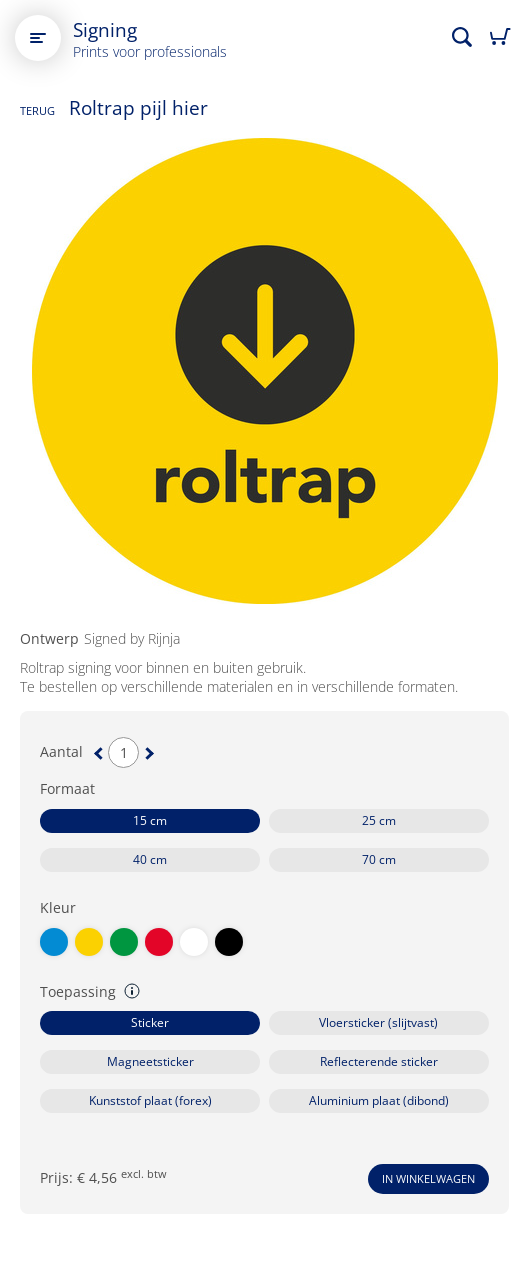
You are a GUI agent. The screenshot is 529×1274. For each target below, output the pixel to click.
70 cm (379, 859)
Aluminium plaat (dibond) (379, 1100)
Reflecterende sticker (379, 1061)
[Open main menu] (38, 38)
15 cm (150, 820)
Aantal (61, 752)
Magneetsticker (150, 1061)
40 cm (150, 859)
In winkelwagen (428, 1178)
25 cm (379, 820)
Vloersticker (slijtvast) (378, 1022)
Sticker (150, 1022)
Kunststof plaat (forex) (150, 1100)
